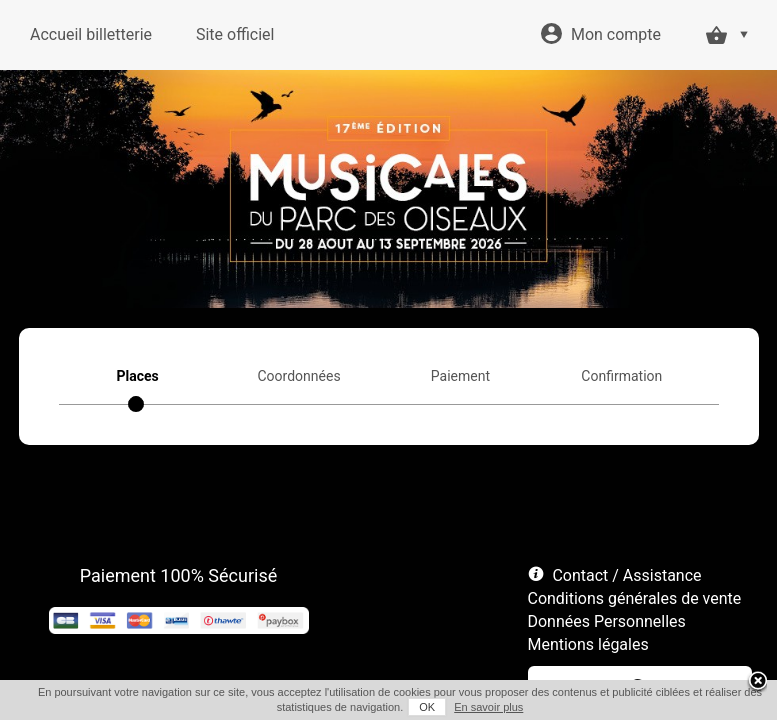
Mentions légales (588, 644)
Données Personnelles (607, 621)
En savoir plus (488, 707)
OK (427, 707)
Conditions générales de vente (635, 598)
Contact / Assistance (626, 575)
